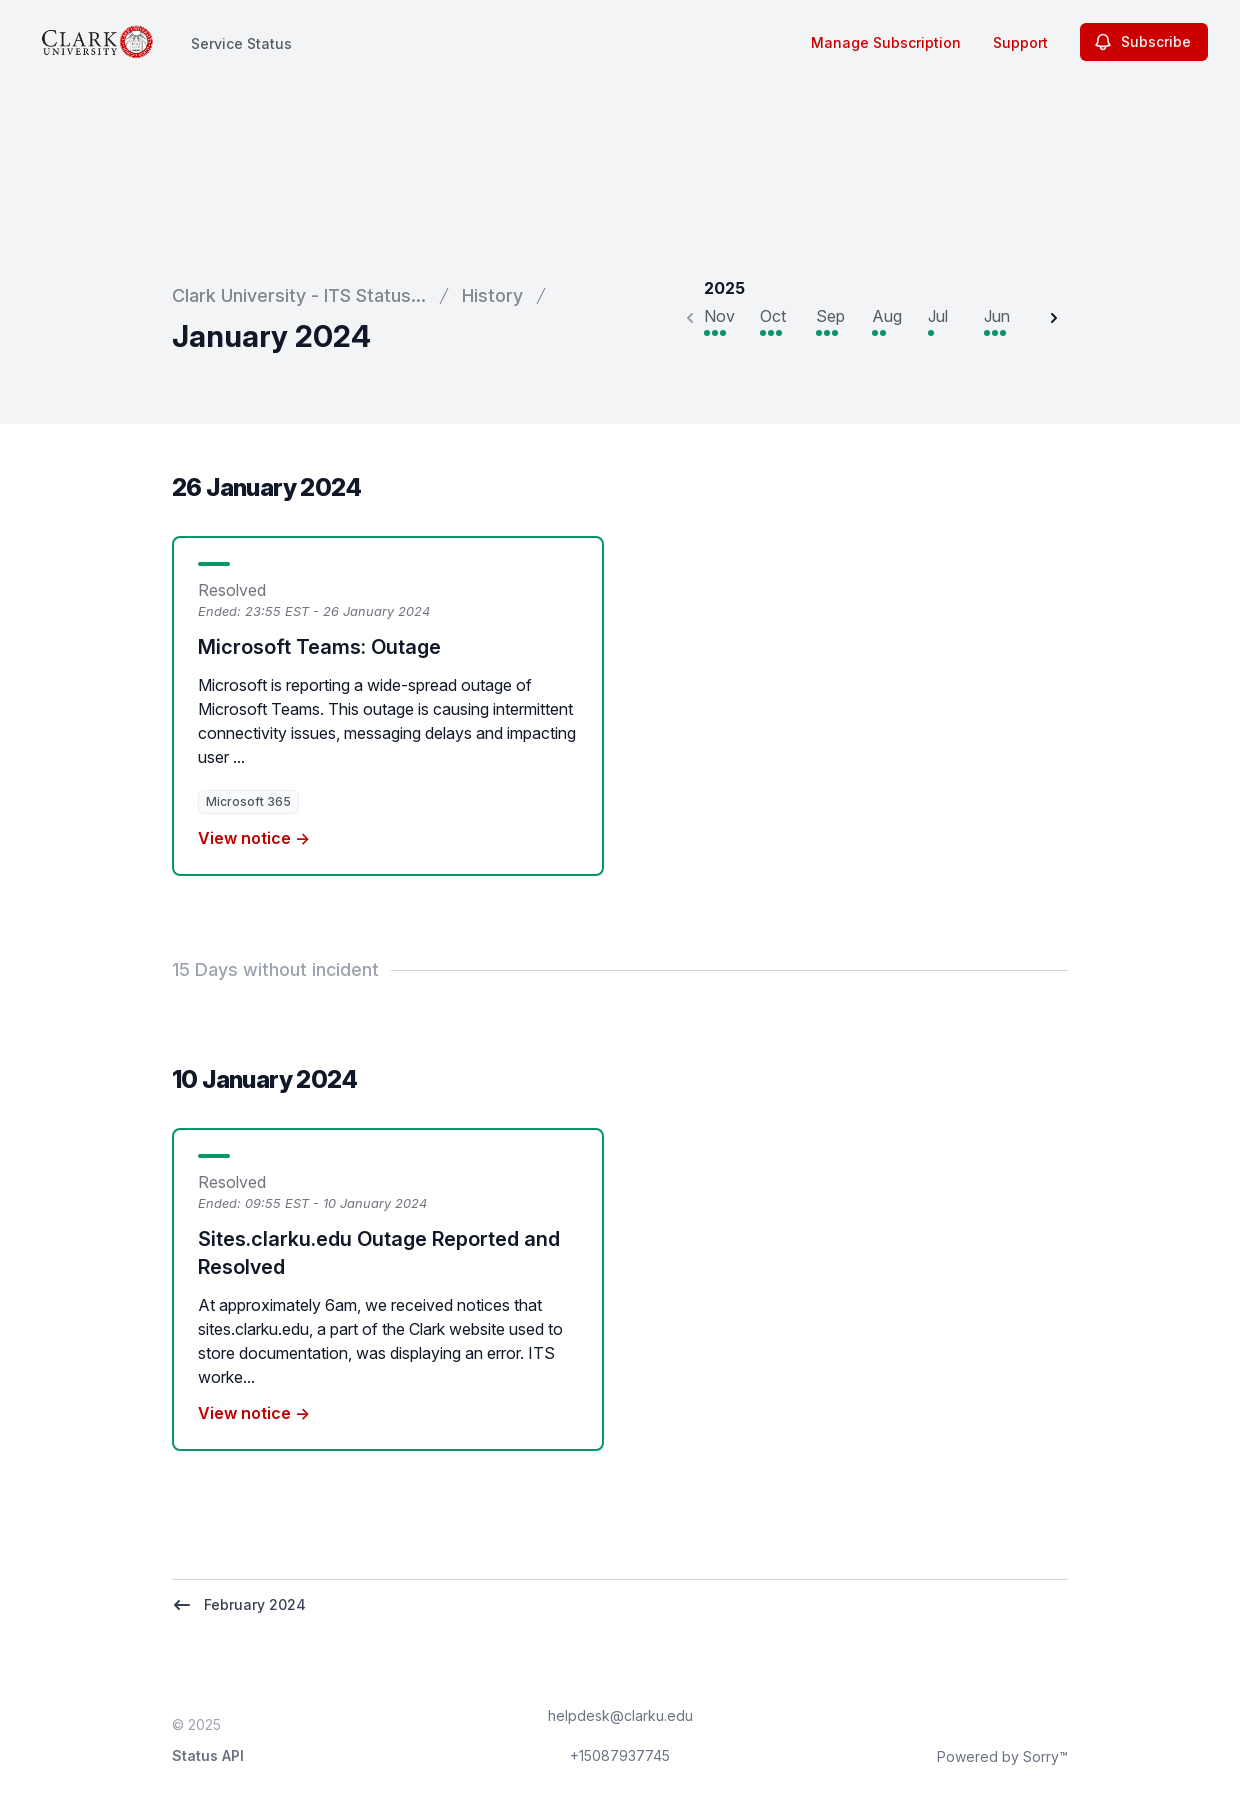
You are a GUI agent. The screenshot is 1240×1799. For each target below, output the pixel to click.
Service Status (241, 43)
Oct (773, 316)
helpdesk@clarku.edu (620, 1715)
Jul (938, 316)
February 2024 (239, 1605)
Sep (830, 316)
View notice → (254, 838)
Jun (997, 316)
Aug (887, 316)
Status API (208, 1755)
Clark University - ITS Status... (299, 295)
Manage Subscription (886, 42)
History (492, 295)
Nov (719, 316)
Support (1020, 42)
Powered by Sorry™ (1002, 1756)
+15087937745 (620, 1755)
